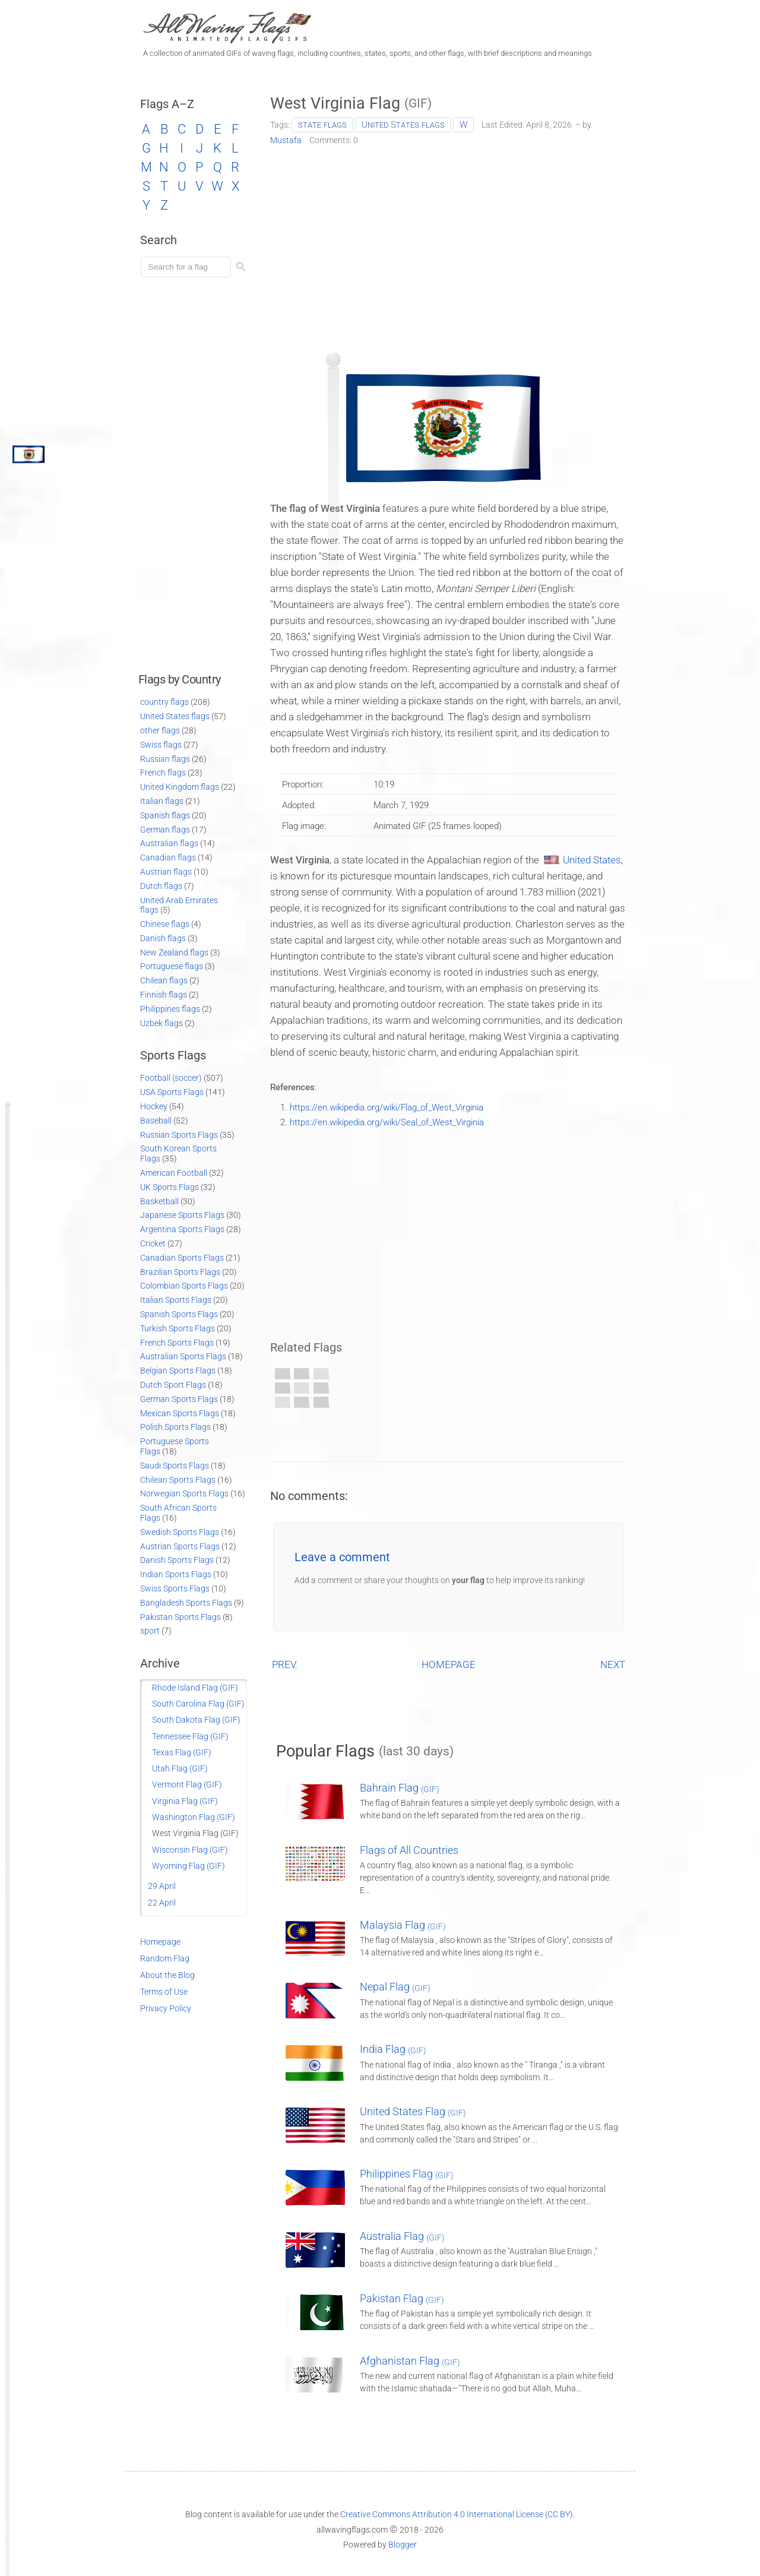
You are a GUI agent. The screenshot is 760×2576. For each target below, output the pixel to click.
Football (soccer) (171, 1078)
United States (592, 860)
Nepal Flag (395, 1986)
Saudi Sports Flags (174, 1465)
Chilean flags (164, 980)
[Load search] (187, 267)
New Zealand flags (174, 952)
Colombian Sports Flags (184, 1285)
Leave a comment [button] (342, 1557)
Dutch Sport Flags (173, 1385)
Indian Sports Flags (175, 1574)
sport (150, 1630)
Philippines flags (170, 1009)
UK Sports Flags (169, 1187)
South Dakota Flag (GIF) (196, 1719)
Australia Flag (402, 2236)
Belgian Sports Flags (178, 1370)
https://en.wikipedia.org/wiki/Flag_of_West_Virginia (386, 1107)
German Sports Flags (179, 1399)
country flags (164, 702)
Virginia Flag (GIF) (185, 1801)
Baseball (156, 1120)
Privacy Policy (165, 2008)
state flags (322, 124)
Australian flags (169, 843)
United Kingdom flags (179, 787)
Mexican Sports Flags (179, 1413)
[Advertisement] (448, 245)
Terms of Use (164, 1991)
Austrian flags (166, 871)
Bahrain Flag (399, 1787)
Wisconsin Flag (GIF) (190, 1850)
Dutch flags (161, 886)
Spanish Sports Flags (179, 1314)
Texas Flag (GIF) (181, 1752)
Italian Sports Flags (175, 1300)
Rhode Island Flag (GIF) (195, 1687)
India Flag (393, 2049)
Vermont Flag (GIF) (187, 1784)
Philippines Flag (407, 2173)
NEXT (612, 1664)
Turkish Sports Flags (177, 1328)
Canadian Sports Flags (182, 1257)
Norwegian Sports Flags (184, 1493)
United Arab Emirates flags (179, 905)
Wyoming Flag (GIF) (188, 1866)
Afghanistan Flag (410, 2361)
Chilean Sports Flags (178, 1480)
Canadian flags (168, 857)
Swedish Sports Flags (179, 1532)
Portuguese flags (171, 966)
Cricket (153, 1243)
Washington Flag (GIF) (193, 1817)
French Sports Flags (177, 1342)
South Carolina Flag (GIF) (198, 1703)
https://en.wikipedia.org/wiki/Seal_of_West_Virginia (387, 1122)
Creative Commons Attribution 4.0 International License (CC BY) (456, 2514)
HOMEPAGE (449, 1664)
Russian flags (165, 759)
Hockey (153, 1106)
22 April (162, 1902)
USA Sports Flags (172, 1092)
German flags (165, 829)
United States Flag (413, 2111)
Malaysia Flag (403, 1925)
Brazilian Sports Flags (180, 1272)
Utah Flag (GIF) (180, 1768)
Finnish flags (163, 994)
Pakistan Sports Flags (180, 1617)
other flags (160, 730)
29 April (162, 1886)
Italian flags (161, 801)
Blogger (402, 2544)
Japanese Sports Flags (182, 1215)
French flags (163, 772)
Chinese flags (164, 924)
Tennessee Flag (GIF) (190, 1736)
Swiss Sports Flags (175, 1588)
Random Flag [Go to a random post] (164, 1958)
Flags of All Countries (409, 1850)
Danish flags (163, 938)
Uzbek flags (161, 1023)
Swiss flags (161, 744)
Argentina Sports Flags (182, 1229)
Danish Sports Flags (177, 1560)
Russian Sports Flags (179, 1135)
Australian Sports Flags (183, 1356)
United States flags (403, 124)
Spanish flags (165, 815)
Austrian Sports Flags (180, 1546)
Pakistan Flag (402, 2298)
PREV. (284, 1664)
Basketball (159, 1201)
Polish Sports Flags (175, 1427)
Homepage (160, 1942)
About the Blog (167, 1975)
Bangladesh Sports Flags (186, 1602)
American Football (173, 1173)
